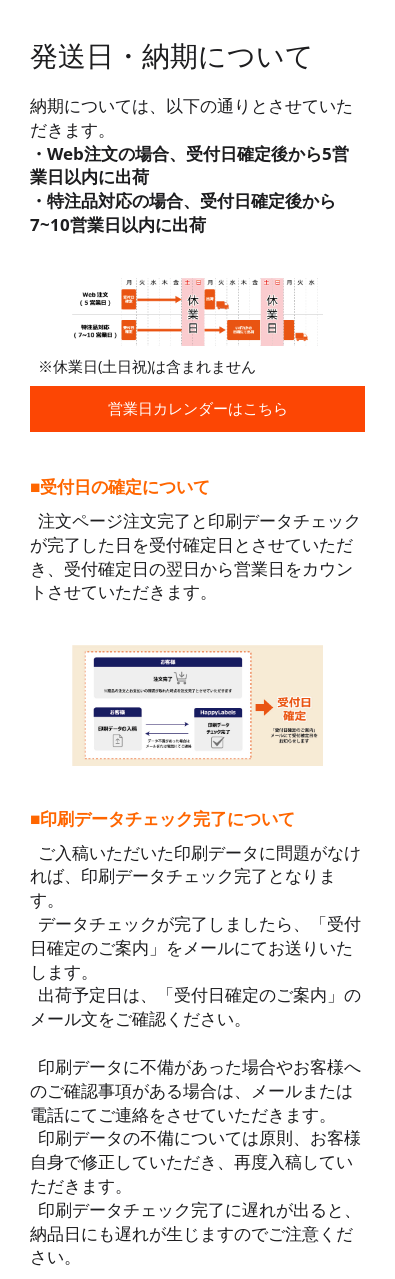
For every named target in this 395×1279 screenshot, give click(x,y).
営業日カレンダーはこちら (198, 408)
